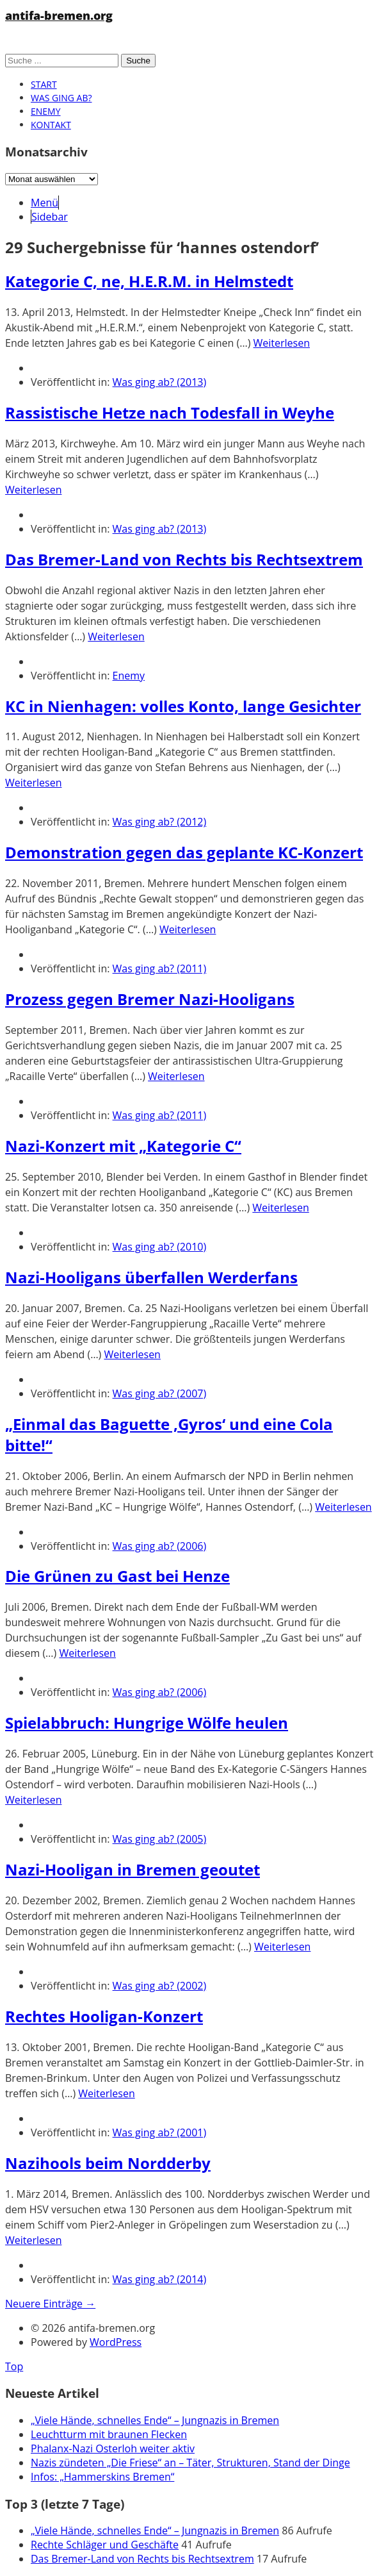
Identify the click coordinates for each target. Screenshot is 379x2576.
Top (14, 2366)
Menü (44, 202)
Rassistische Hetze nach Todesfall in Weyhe (169, 412)
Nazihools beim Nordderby (108, 2162)
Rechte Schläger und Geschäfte (105, 2545)
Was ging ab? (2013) (160, 382)
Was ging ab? (61, 98)
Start (44, 84)
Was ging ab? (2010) (160, 1247)
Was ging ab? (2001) (160, 2132)
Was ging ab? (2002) (160, 1986)
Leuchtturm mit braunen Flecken (109, 2434)
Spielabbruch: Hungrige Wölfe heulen (146, 1722)
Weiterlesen (282, 343)
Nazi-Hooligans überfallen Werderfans (151, 1277)
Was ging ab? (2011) (160, 968)
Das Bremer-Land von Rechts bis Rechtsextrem (184, 559)
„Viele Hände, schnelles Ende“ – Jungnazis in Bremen (155, 2420)
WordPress (115, 2342)
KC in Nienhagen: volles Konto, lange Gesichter (183, 706)
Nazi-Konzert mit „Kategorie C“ (123, 1145)
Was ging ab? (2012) (160, 822)
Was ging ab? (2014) (160, 2279)
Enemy (46, 111)
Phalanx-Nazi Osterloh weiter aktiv (113, 2448)
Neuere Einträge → (50, 2304)
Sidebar (49, 217)
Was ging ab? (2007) (160, 1393)
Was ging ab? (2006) (160, 1546)
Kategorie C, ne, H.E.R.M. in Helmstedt (149, 281)
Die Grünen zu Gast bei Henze (117, 1575)
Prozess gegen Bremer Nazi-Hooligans (149, 999)
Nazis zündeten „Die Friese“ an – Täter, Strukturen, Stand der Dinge (190, 2463)
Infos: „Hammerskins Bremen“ (102, 2477)
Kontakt (51, 125)
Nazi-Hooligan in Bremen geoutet (132, 1869)
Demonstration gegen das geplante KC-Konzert (184, 852)
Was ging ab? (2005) (160, 1839)
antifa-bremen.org (59, 15)
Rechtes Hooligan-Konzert (104, 2016)
